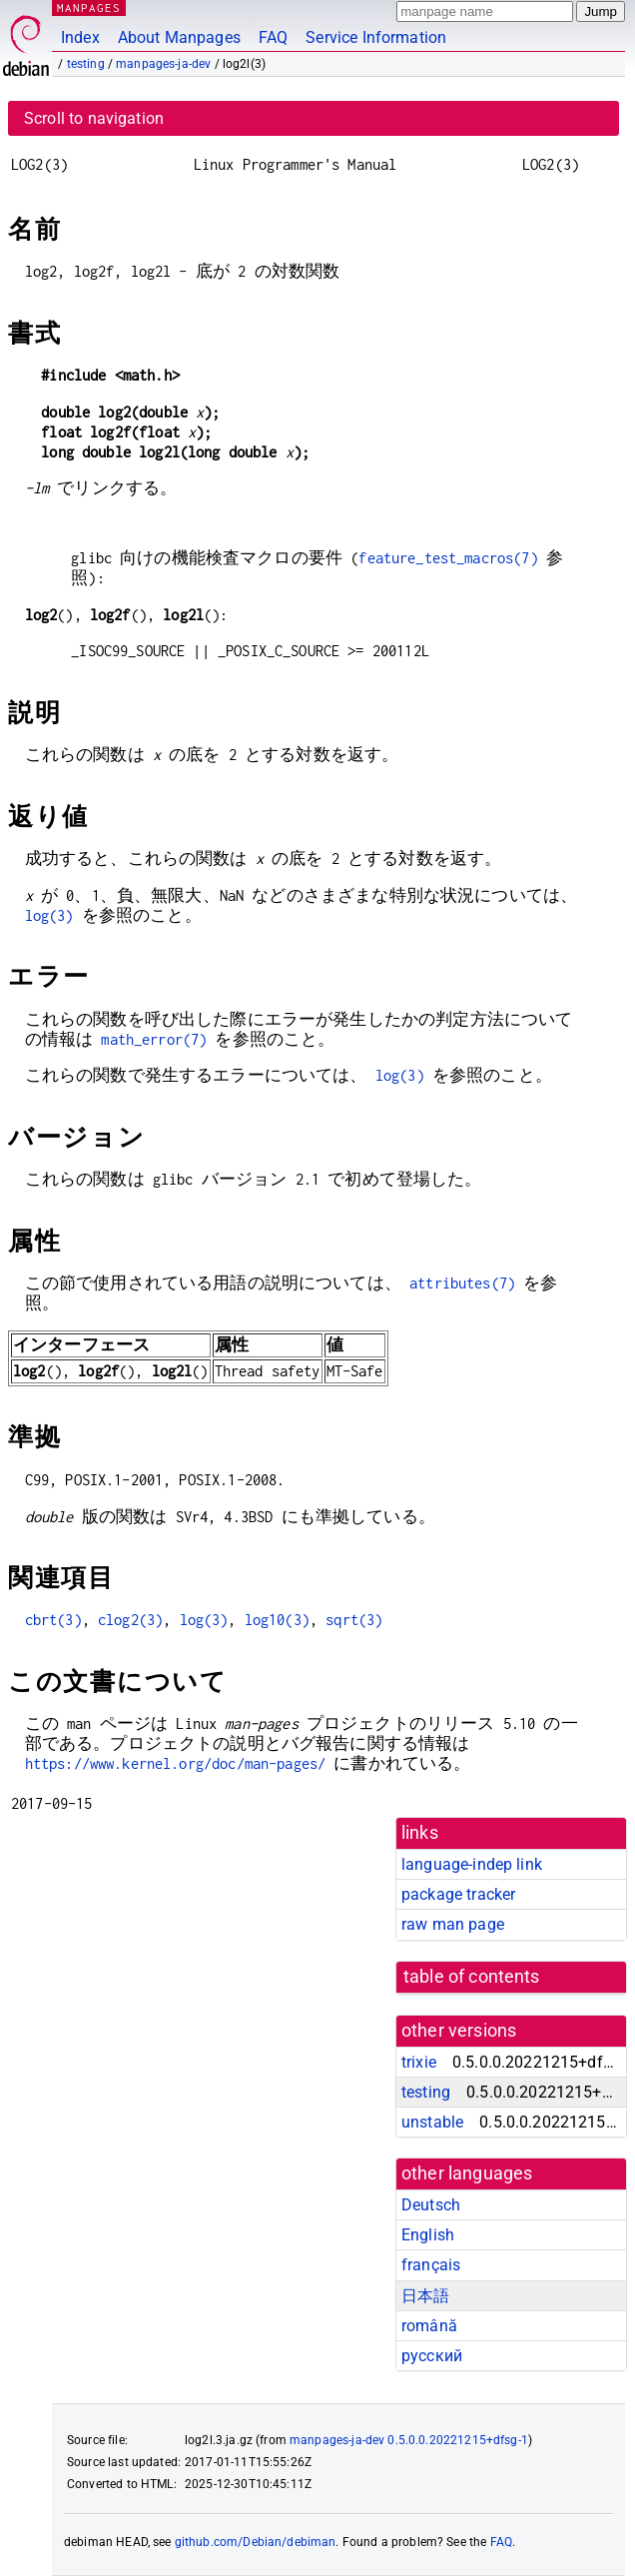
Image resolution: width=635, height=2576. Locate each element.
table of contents (471, 1977)
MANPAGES (89, 7)
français (430, 2264)
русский (431, 2355)
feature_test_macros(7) (447, 557)
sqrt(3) (353, 1619)
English (427, 2234)
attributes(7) (462, 1283)
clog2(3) (130, 1619)
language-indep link (471, 1864)
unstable (432, 2122)
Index (80, 37)
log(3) (49, 915)
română (429, 2325)
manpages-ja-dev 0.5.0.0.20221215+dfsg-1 (409, 2440)
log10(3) (277, 1619)
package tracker (458, 1894)
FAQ (273, 37)
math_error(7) (154, 1039)
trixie (418, 2062)
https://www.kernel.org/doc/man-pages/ (175, 1763)
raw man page (452, 1924)
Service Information (376, 37)
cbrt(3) (53, 1619)
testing (86, 64)
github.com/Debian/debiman (255, 2542)
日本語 (425, 2295)
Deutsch (430, 2204)
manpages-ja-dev (163, 64)
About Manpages (179, 37)
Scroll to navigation (94, 118)
